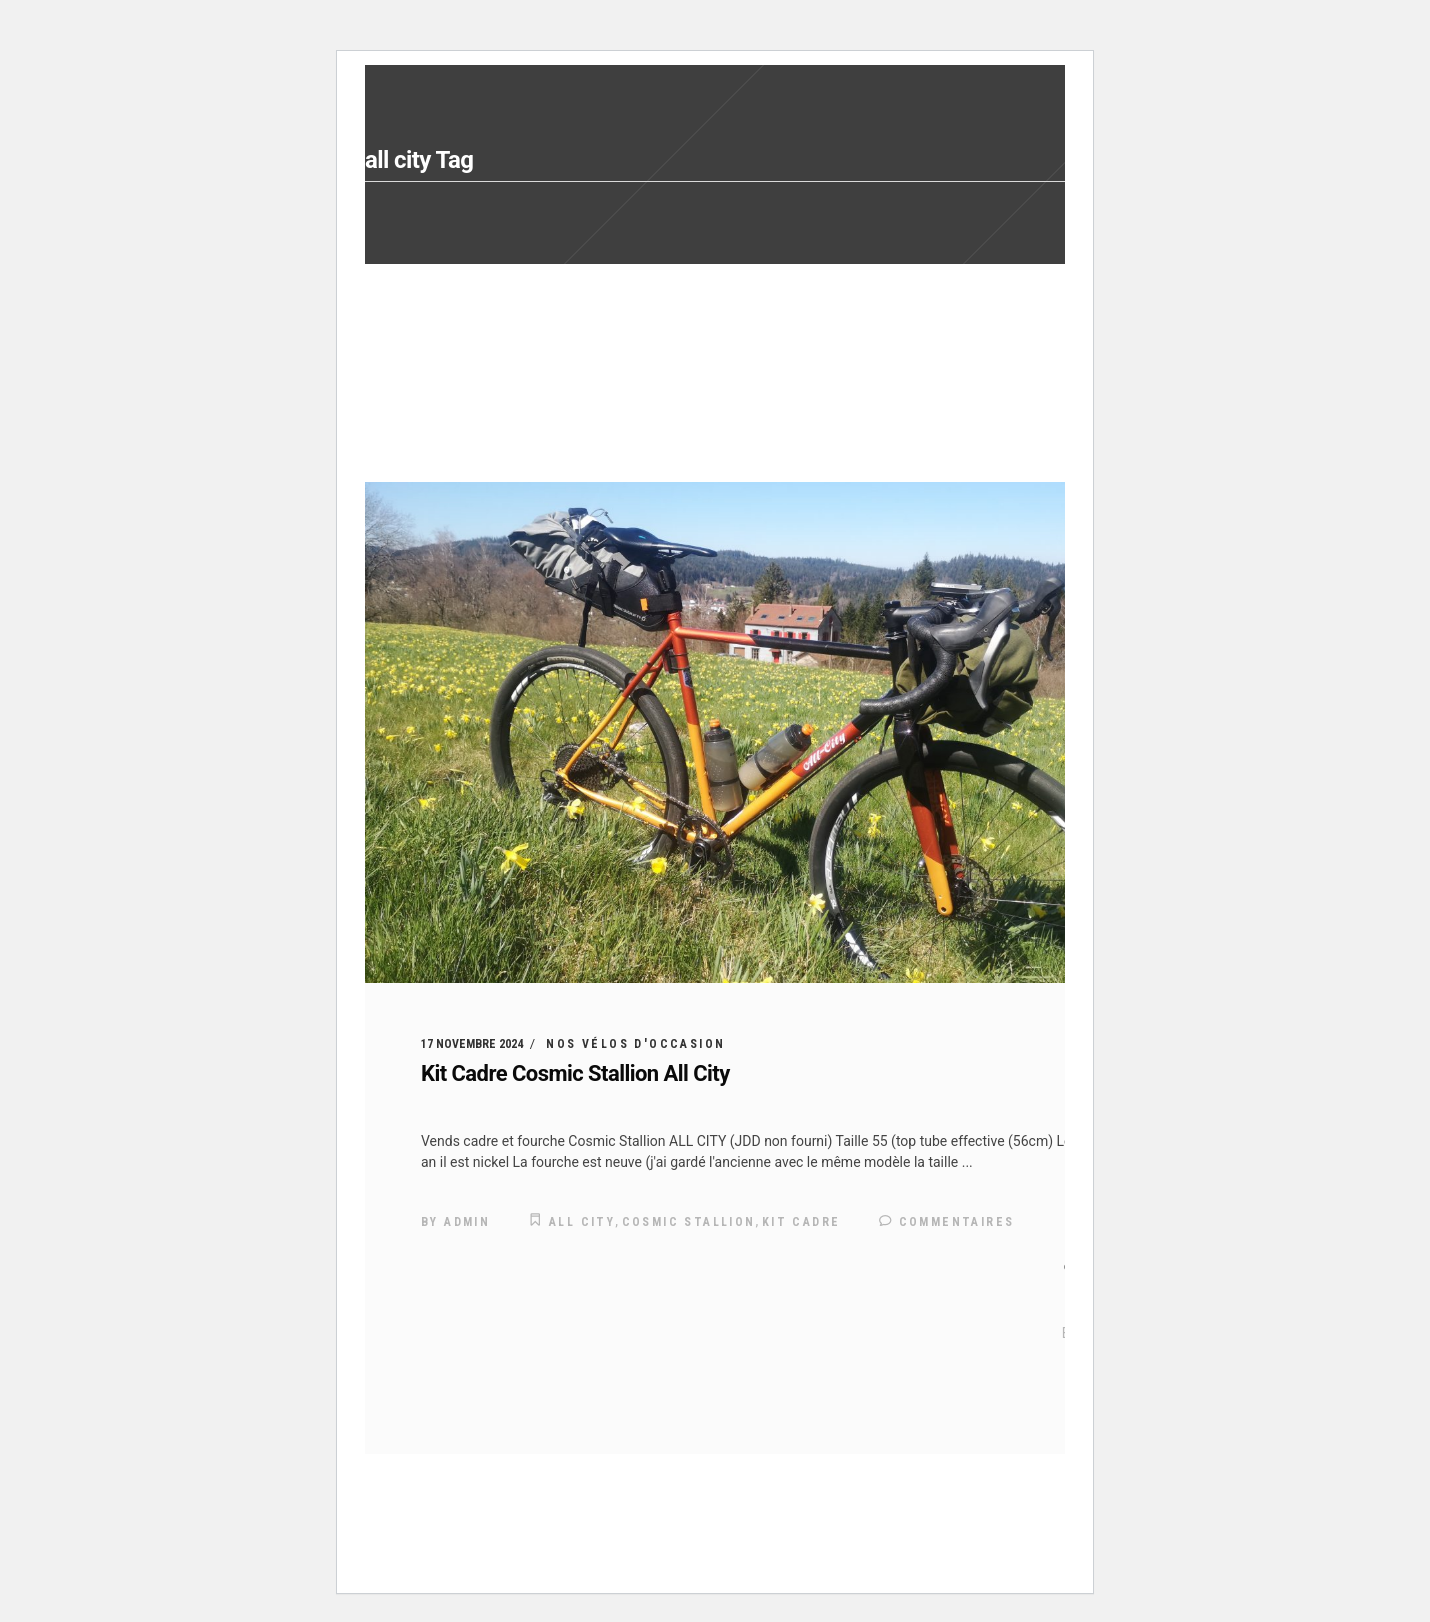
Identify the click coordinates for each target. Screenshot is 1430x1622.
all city (582, 1222)
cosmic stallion (689, 1222)
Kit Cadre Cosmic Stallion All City (575, 1073)
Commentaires (947, 1222)
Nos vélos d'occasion (635, 1044)
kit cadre (801, 1222)
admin (467, 1222)
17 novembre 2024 (472, 1044)
